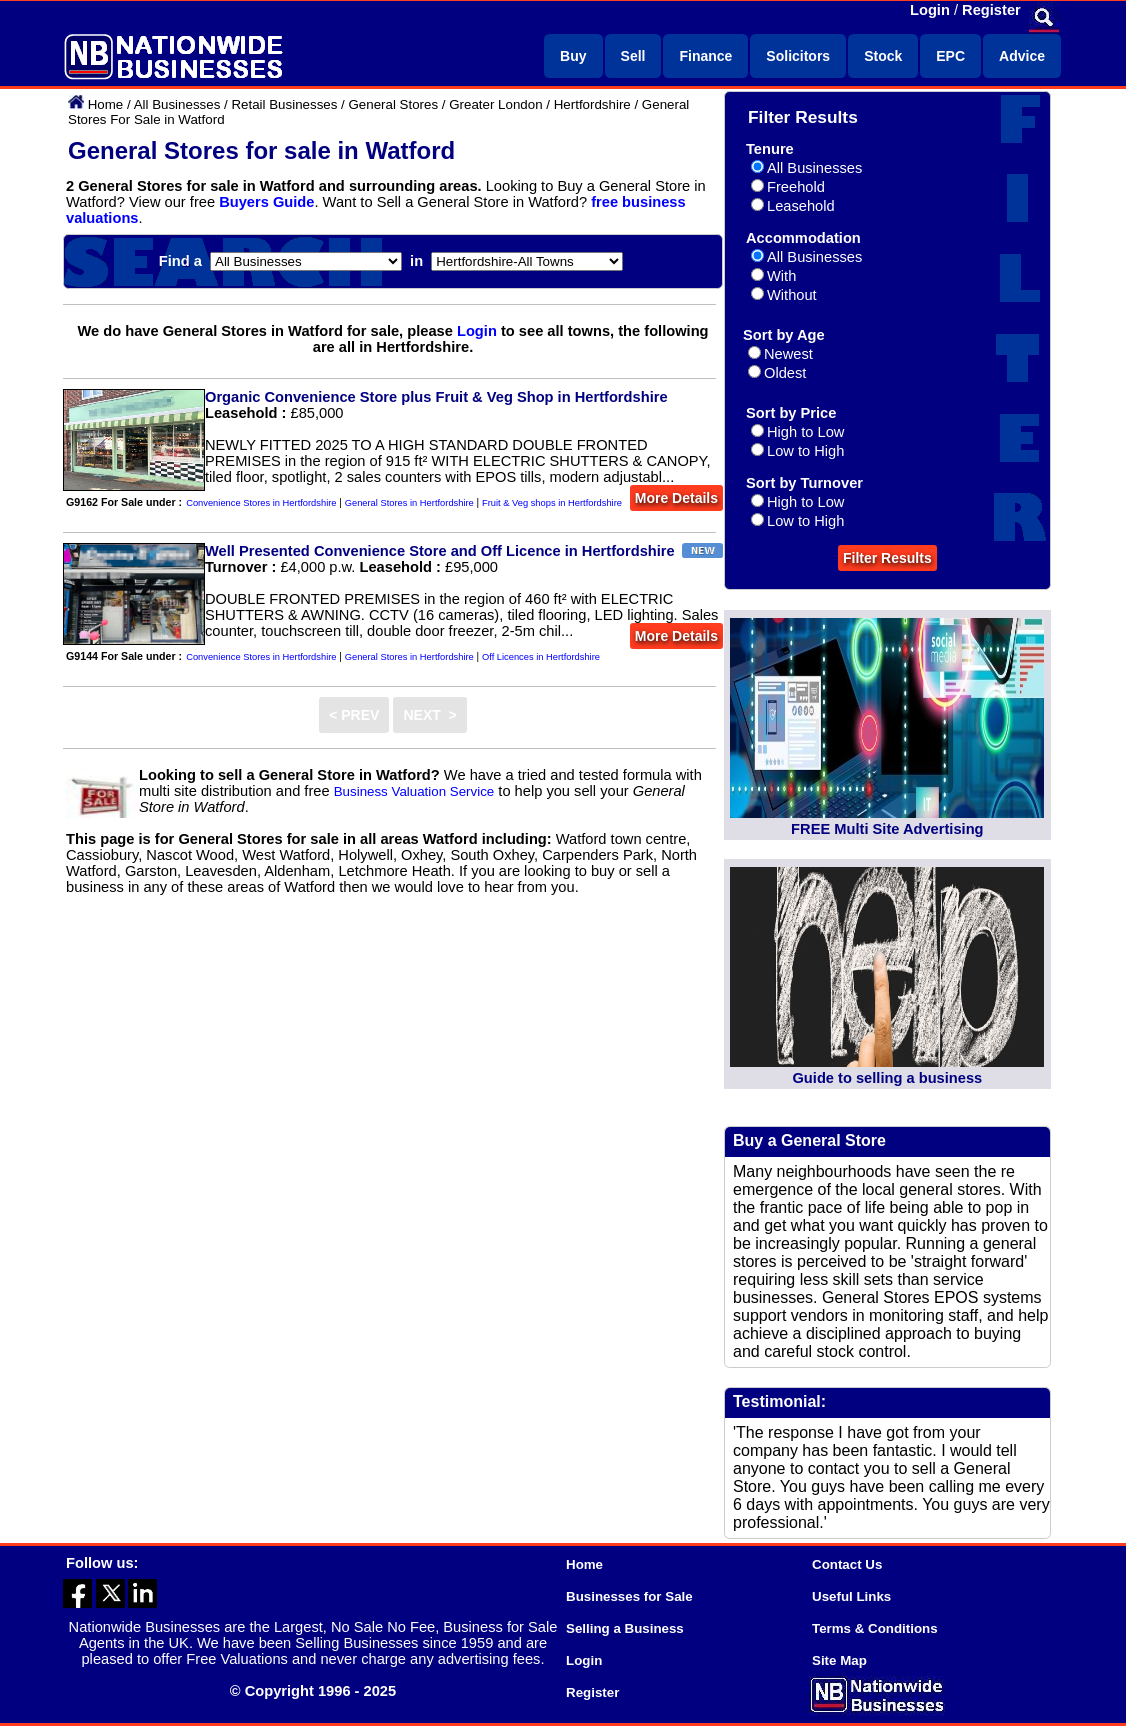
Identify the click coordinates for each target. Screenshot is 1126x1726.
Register (991, 10)
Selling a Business (625, 1628)
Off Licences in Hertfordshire (541, 657)
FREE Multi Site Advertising (887, 829)
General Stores (393, 104)
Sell (633, 56)
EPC (950, 56)
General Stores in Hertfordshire (409, 503)
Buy (573, 56)
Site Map (839, 1660)
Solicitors (798, 56)
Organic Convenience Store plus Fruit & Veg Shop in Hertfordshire (436, 397)
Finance (705, 56)
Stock (883, 56)
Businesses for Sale (629, 1596)
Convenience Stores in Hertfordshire (261, 503)
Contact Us (847, 1564)
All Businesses (177, 104)
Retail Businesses (284, 104)
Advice (1022, 56)
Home (106, 104)
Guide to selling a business (887, 1078)
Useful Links (851, 1596)
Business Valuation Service (414, 791)
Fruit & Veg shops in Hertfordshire (552, 503)
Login (930, 10)
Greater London (495, 104)
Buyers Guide (266, 202)
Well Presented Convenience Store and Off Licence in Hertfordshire (440, 551)
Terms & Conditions (875, 1628)
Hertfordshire (592, 104)
